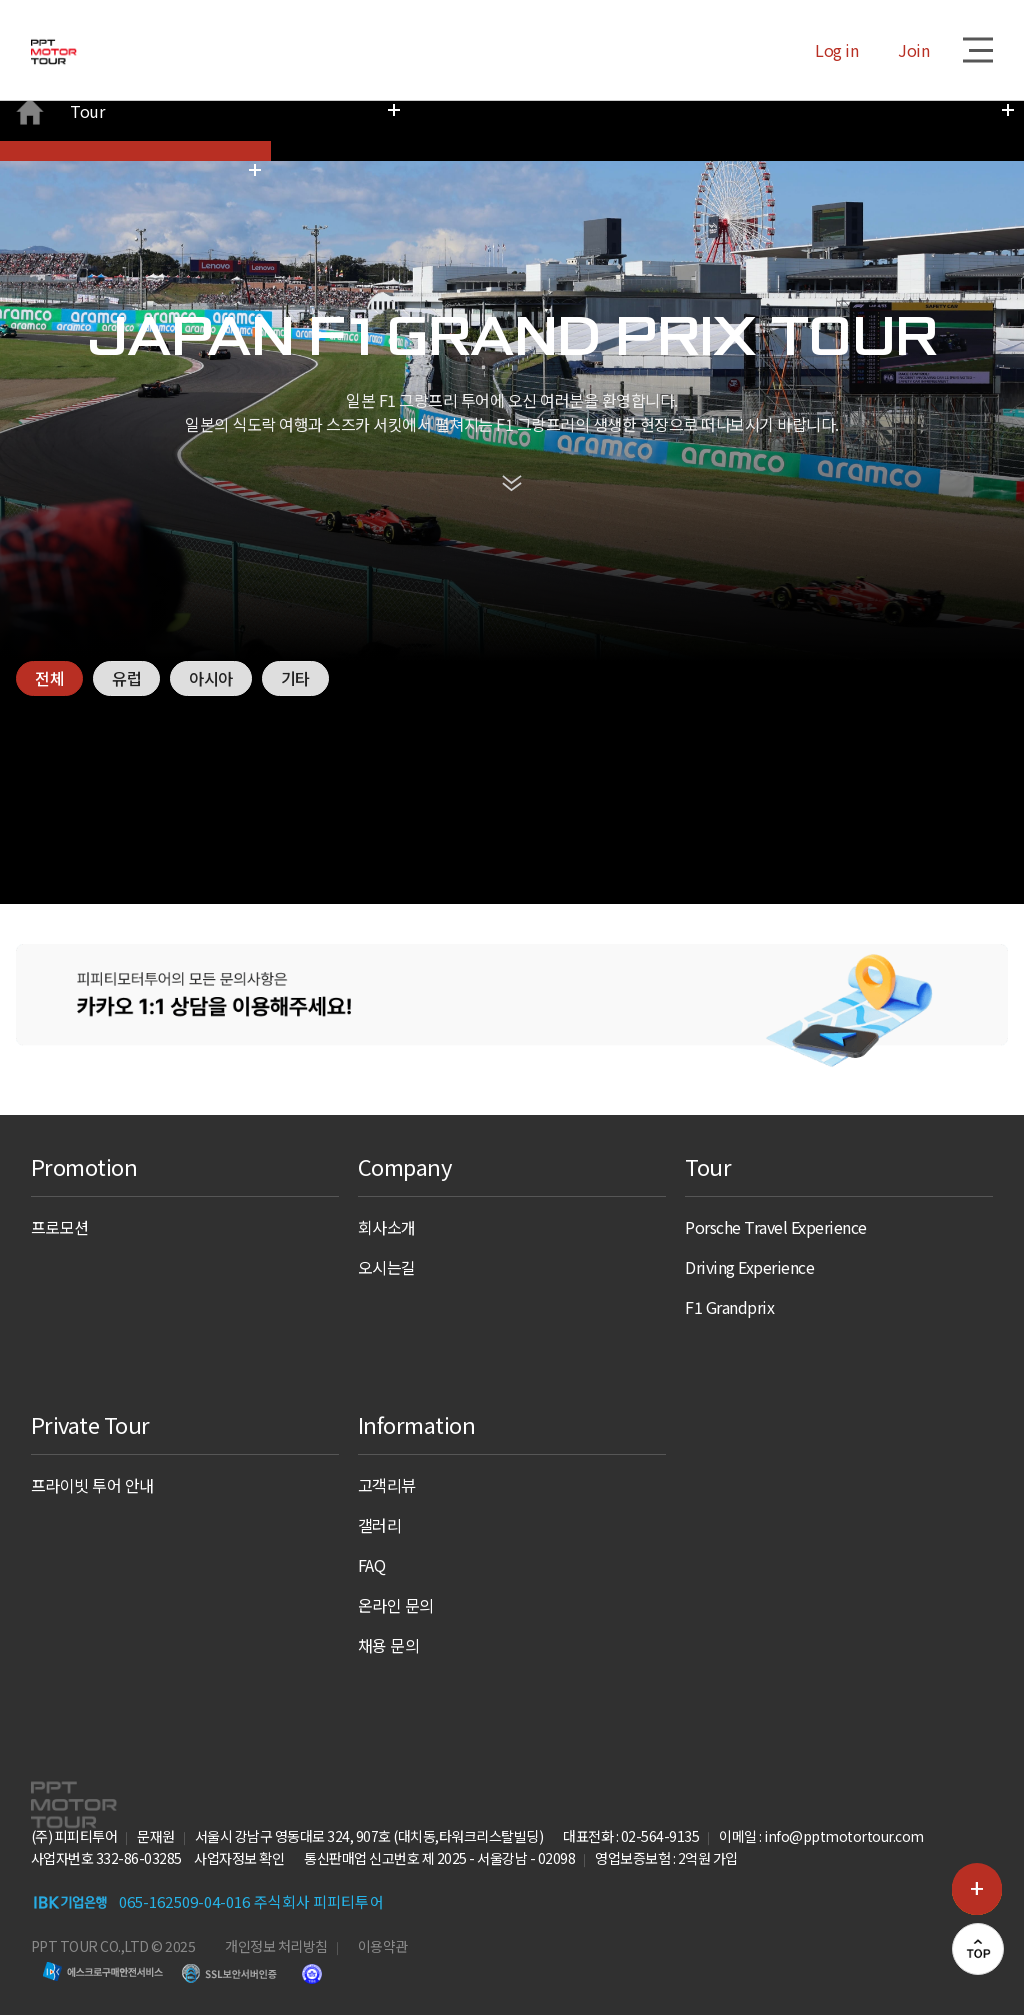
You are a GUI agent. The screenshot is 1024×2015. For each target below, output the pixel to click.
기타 (303, 596)
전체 (50, 596)
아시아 (216, 596)
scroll (512, 405)
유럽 (129, 596)
